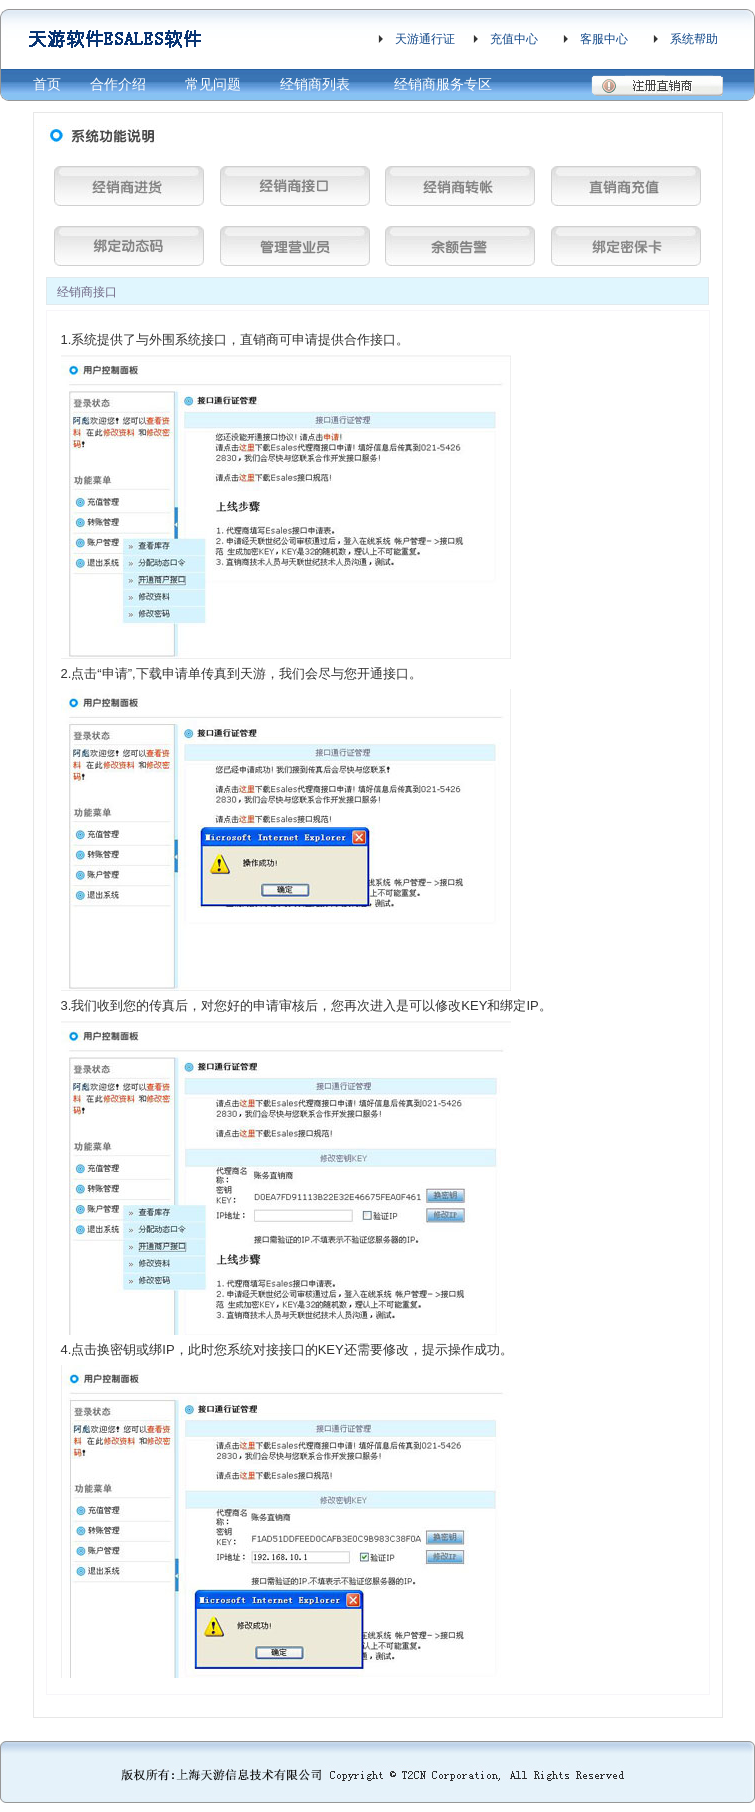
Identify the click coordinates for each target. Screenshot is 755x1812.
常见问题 (213, 84)
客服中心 (604, 39)
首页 (47, 84)
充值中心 (514, 39)
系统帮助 (694, 39)
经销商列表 (315, 84)
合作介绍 (118, 84)
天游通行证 (425, 39)
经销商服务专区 (443, 84)
